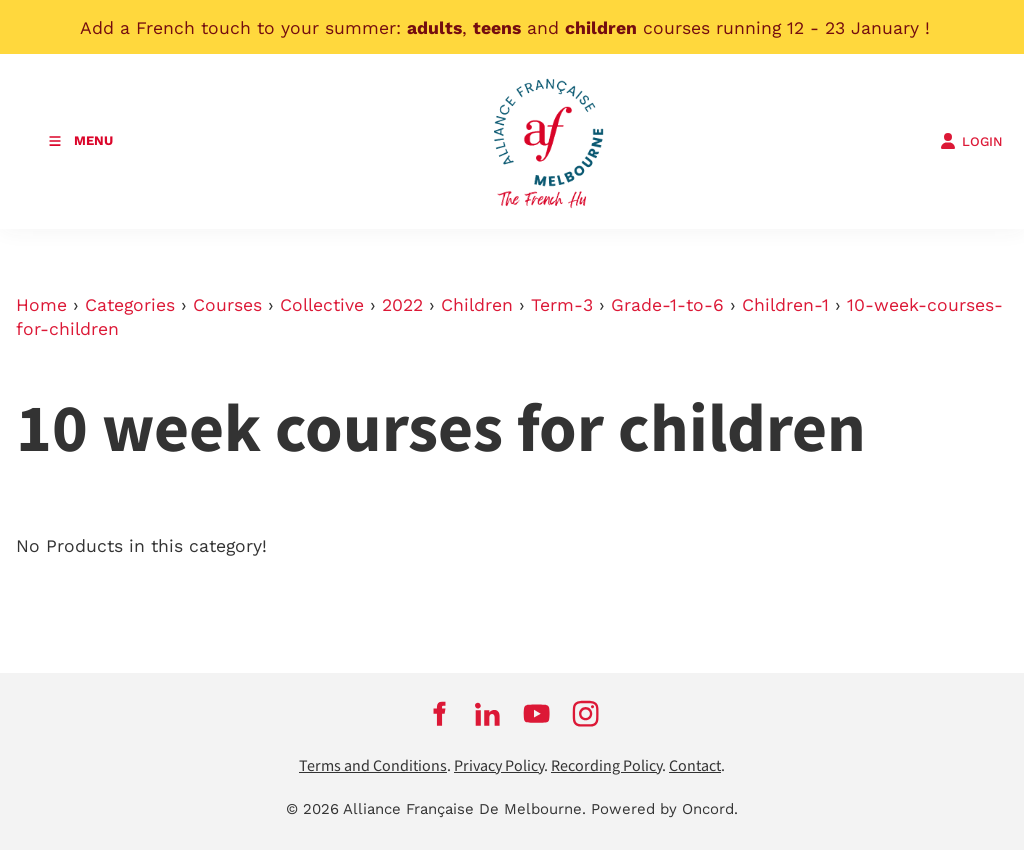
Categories (130, 305)
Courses (227, 305)
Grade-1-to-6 (667, 305)
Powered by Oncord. (664, 809)
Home (41, 305)
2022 (402, 305)
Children (477, 305)
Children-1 (785, 305)
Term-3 (562, 305)
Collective (322, 305)
